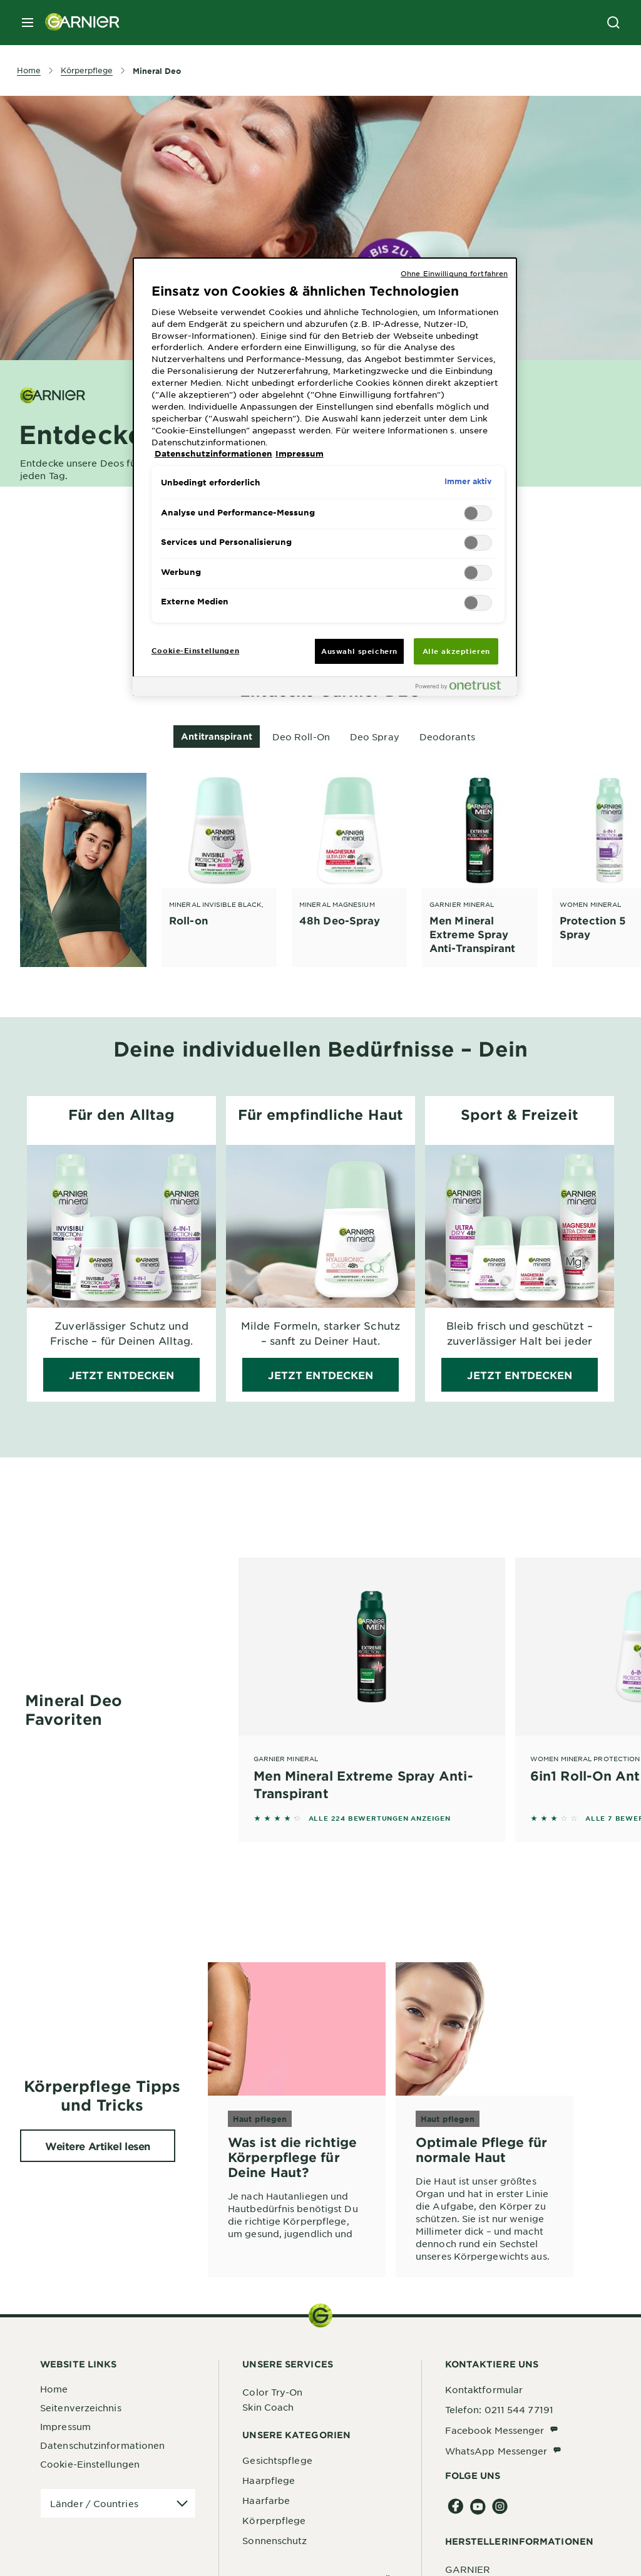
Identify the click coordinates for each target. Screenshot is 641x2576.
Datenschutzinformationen (102, 2445)
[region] (325, 476)
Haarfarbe (266, 2500)
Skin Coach (268, 2407)
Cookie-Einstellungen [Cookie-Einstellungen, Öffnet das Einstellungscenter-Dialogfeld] (195, 650)
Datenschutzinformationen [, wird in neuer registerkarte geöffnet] (213, 453)
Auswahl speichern (359, 650)
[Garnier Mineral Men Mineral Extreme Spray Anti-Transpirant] (371, 1682)
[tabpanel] (330, 870)
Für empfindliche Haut (320, 1114)
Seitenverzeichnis (80, 2407)
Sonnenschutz (274, 2540)
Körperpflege (273, 2520)
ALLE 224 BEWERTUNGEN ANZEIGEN (380, 1818)
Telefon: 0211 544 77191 (499, 2409)
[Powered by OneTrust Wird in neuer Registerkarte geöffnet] (463, 688)
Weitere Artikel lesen (97, 2145)
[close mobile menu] (27, 22)
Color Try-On (272, 2392)
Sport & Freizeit (519, 1114)
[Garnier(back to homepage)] (77, 22)
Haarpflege (268, 2480)
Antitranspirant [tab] (216, 736)
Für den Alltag (121, 1114)
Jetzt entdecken (122, 1374)
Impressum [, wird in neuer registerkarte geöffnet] (299, 453)
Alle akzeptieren (456, 650)
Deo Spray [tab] (374, 736)
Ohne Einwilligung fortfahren (454, 273)
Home (54, 2388)
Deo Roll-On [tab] (301, 736)
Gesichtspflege (277, 2460)
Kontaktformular (484, 2389)
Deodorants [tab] (447, 736)
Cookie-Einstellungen (90, 2464)
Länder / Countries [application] (94, 2503)
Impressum (65, 2426)
